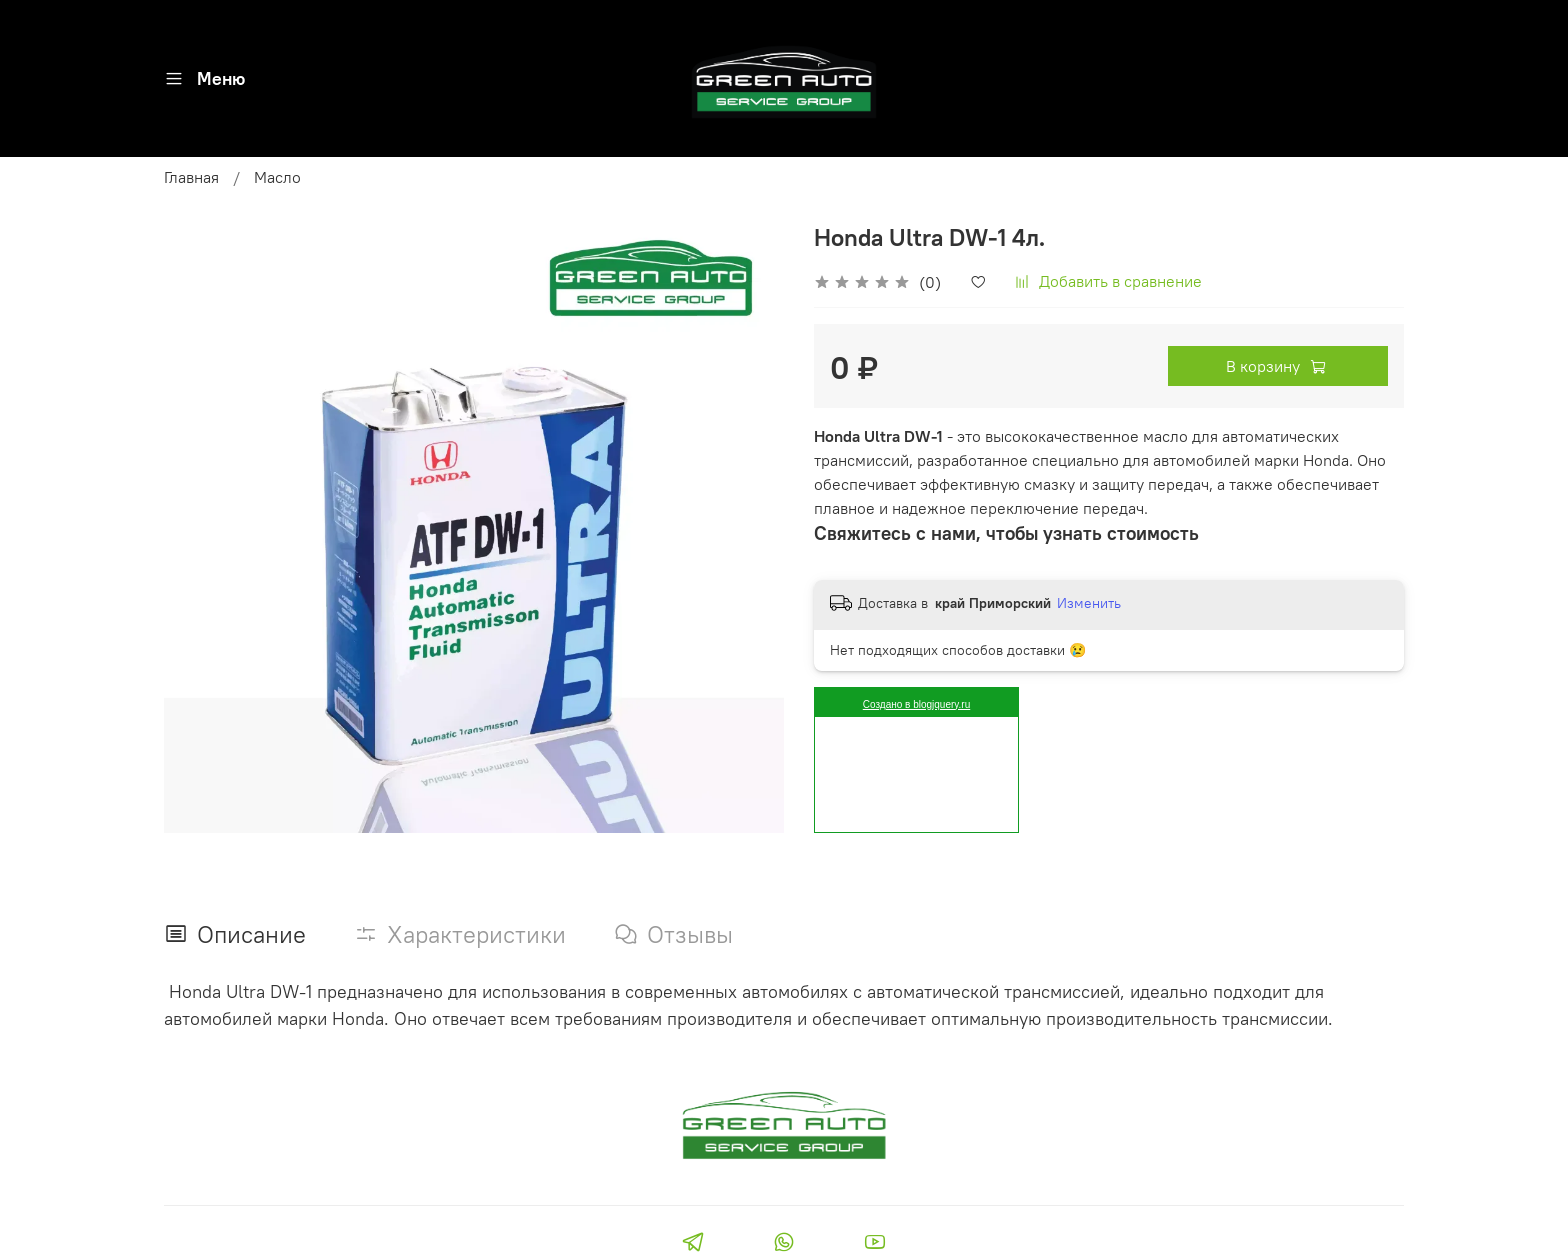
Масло (277, 177)
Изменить (1089, 603)
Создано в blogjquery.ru (916, 704)
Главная (191, 177)
